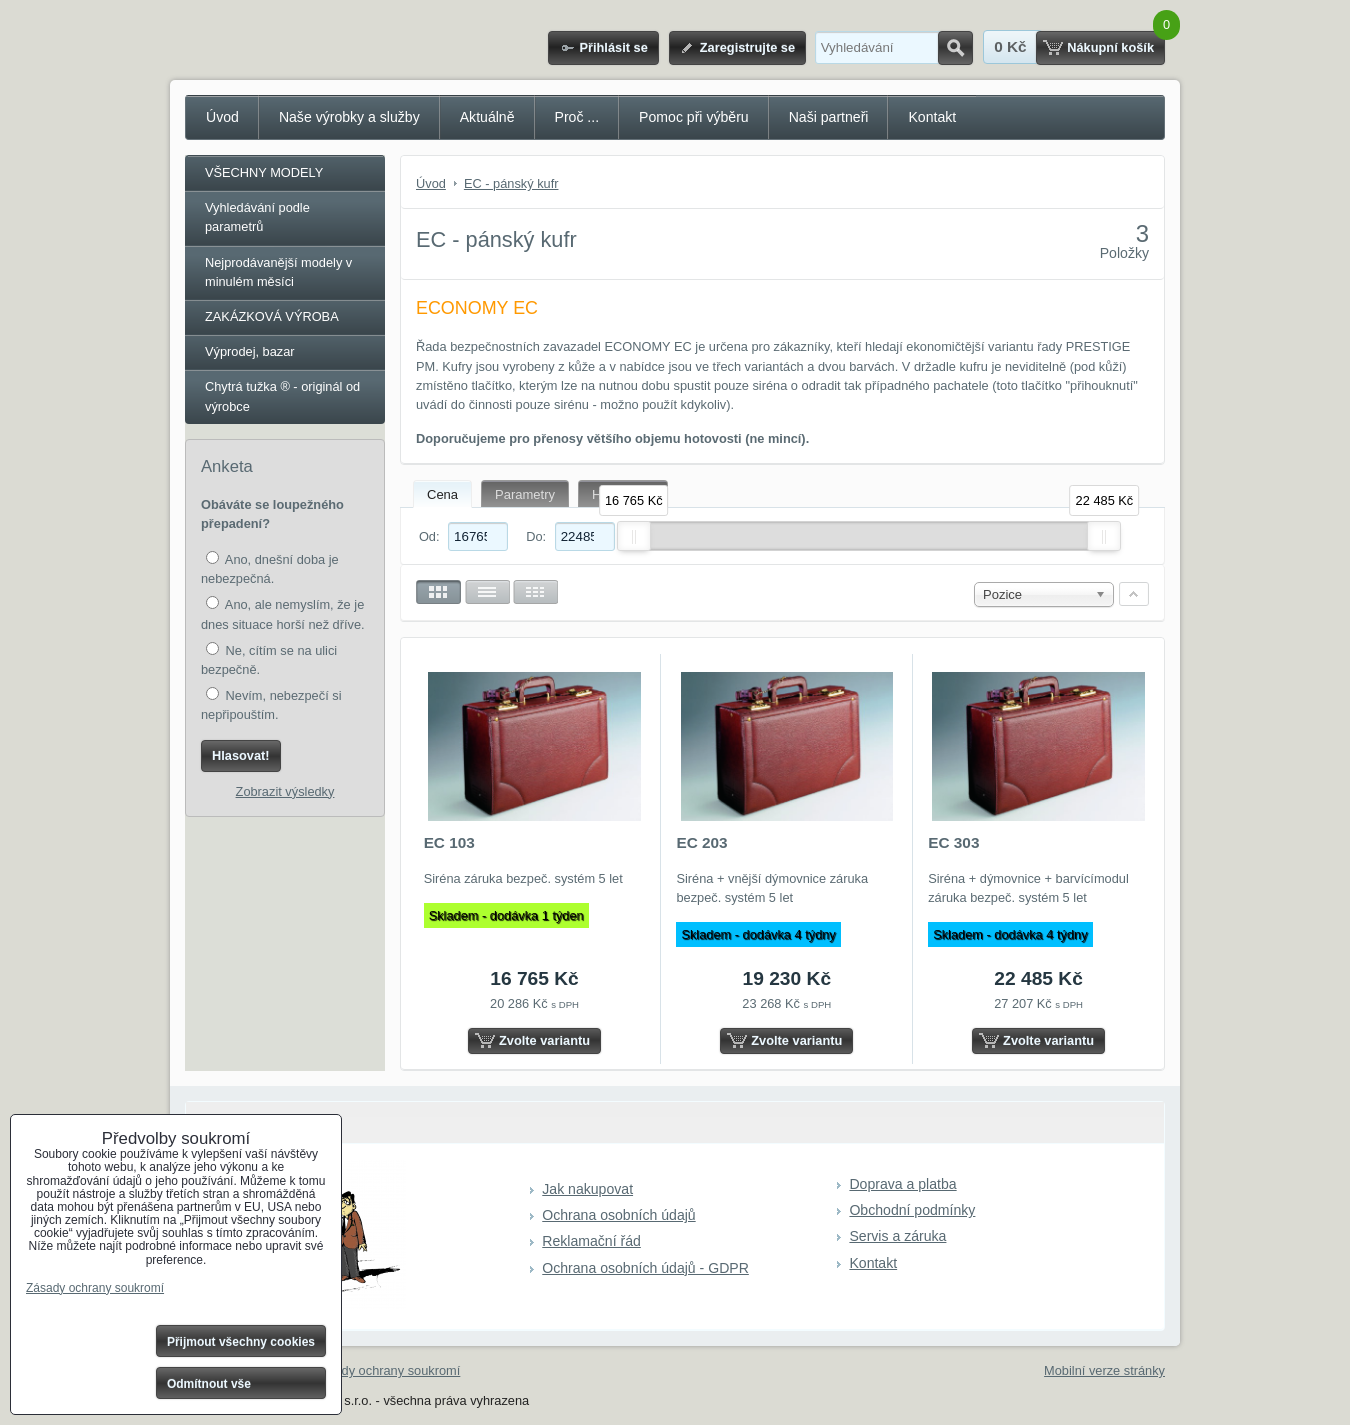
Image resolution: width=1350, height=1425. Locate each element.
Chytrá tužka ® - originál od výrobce (282, 396)
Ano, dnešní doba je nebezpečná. (270, 568)
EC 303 (953, 842)
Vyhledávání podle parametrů (257, 217)
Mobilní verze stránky (1104, 1370)
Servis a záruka (897, 1236)
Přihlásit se (613, 47)
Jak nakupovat (587, 1189)
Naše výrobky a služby (349, 117)
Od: (463, 536)
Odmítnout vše (209, 1384)
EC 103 (449, 842)
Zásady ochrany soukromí (386, 1370)
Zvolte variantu (544, 1040)
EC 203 (701, 842)
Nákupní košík (1110, 47)
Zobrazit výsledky (285, 791)
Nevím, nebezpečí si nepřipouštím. (271, 704)
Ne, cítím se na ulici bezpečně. (269, 659)
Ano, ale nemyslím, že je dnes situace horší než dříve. (283, 613)
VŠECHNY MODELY (264, 172)
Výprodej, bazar (250, 351)
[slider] (634, 536)
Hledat (955, 48)
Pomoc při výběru (694, 117)
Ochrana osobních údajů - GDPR (645, 1268)
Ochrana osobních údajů (618, 1215)
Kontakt (932, 117)
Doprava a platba (902, 1184)
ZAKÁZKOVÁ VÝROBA (272, 316)
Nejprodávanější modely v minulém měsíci (278, 272)
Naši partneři (829, 117)
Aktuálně (487, 117)
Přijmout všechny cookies (241, 1342)
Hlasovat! (241, 755)
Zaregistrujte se (747, 47)
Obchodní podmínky (912, 1210)
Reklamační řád (591, 1241)
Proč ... (577, 117)
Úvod (222, 117)
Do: (570, 536)
